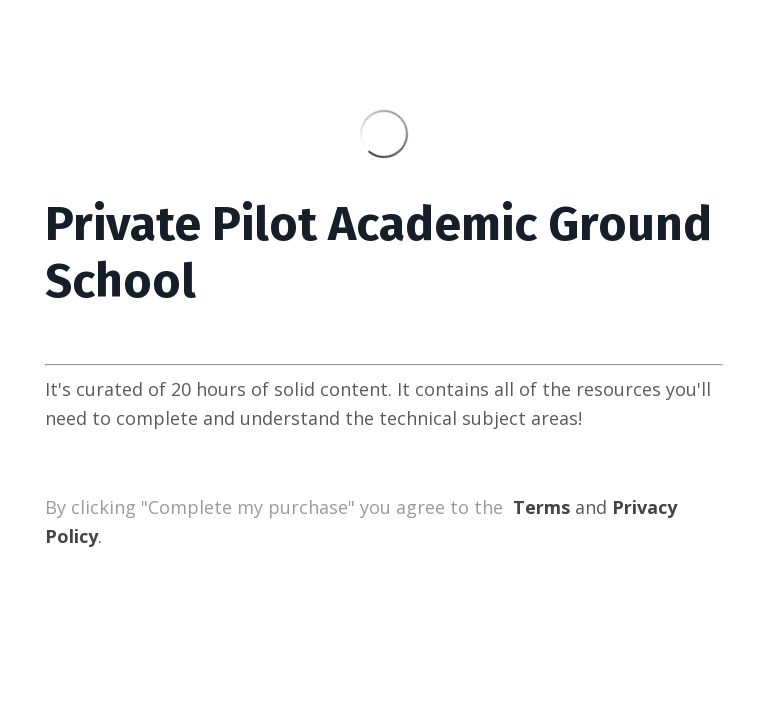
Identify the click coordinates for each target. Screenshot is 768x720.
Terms (541, 507)
